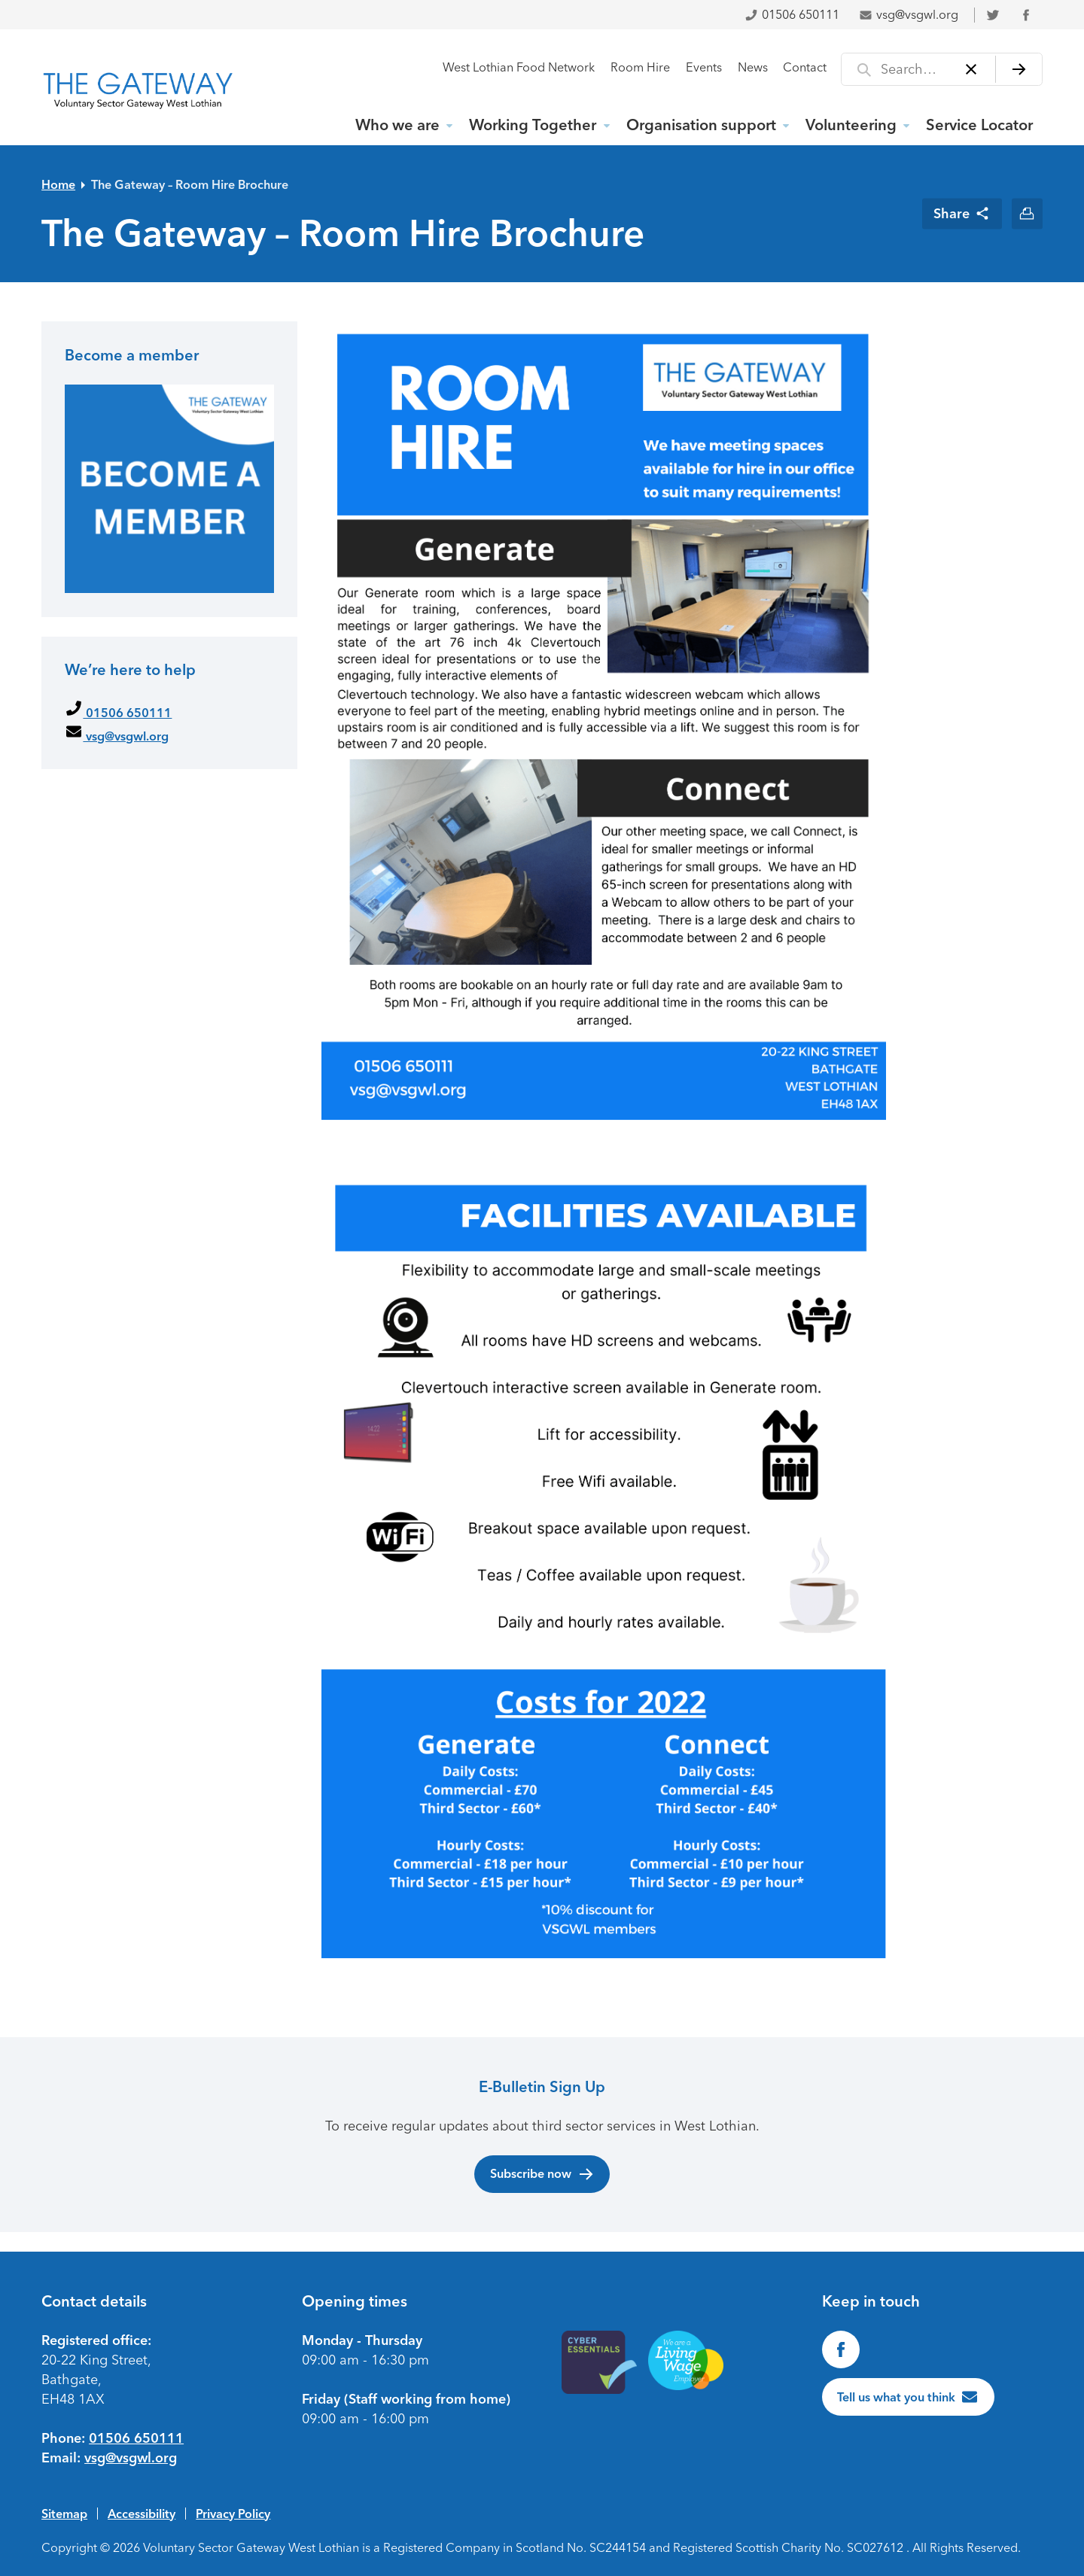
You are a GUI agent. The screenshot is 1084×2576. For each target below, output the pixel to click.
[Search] (1019, 69)
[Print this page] (1027, 213)
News (753, 67)
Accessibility (141, 2514)
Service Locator (979, 125)
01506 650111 (791, 15)
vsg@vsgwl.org (908, 15)
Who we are (397, 125)
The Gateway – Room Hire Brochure (189, 184)
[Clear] (971, 69)
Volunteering (851, 125)
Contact (805, 67)
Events (704, 67)
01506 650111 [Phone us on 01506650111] (136, 2438)
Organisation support (701, 125)
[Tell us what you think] (908, 2397)
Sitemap (64, 2514)
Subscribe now (542, 2174)
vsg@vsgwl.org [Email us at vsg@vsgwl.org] (130, 2458)
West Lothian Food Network (519, 67)
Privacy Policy (233, 2514)
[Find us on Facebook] (841, 2349)
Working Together (532, 125)
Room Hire (640, 67)
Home (58, 184)
